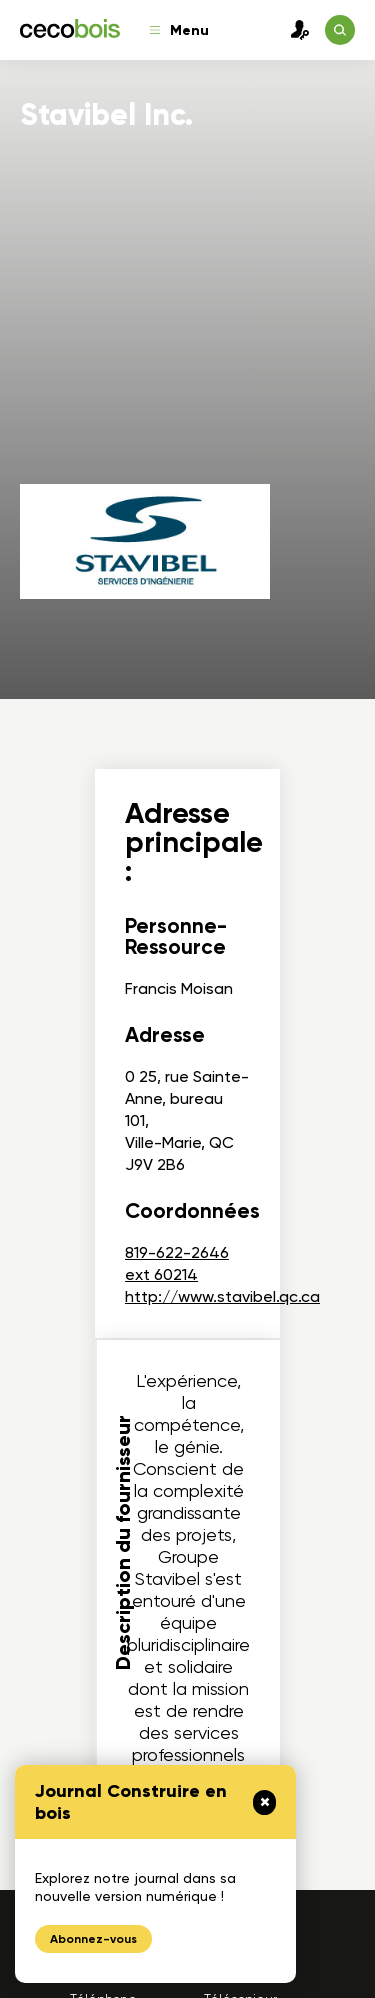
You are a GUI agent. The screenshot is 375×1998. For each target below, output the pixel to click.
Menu (179, 30)
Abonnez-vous (93, 1939)
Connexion (295, 30)
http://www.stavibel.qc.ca (222, 1296)
